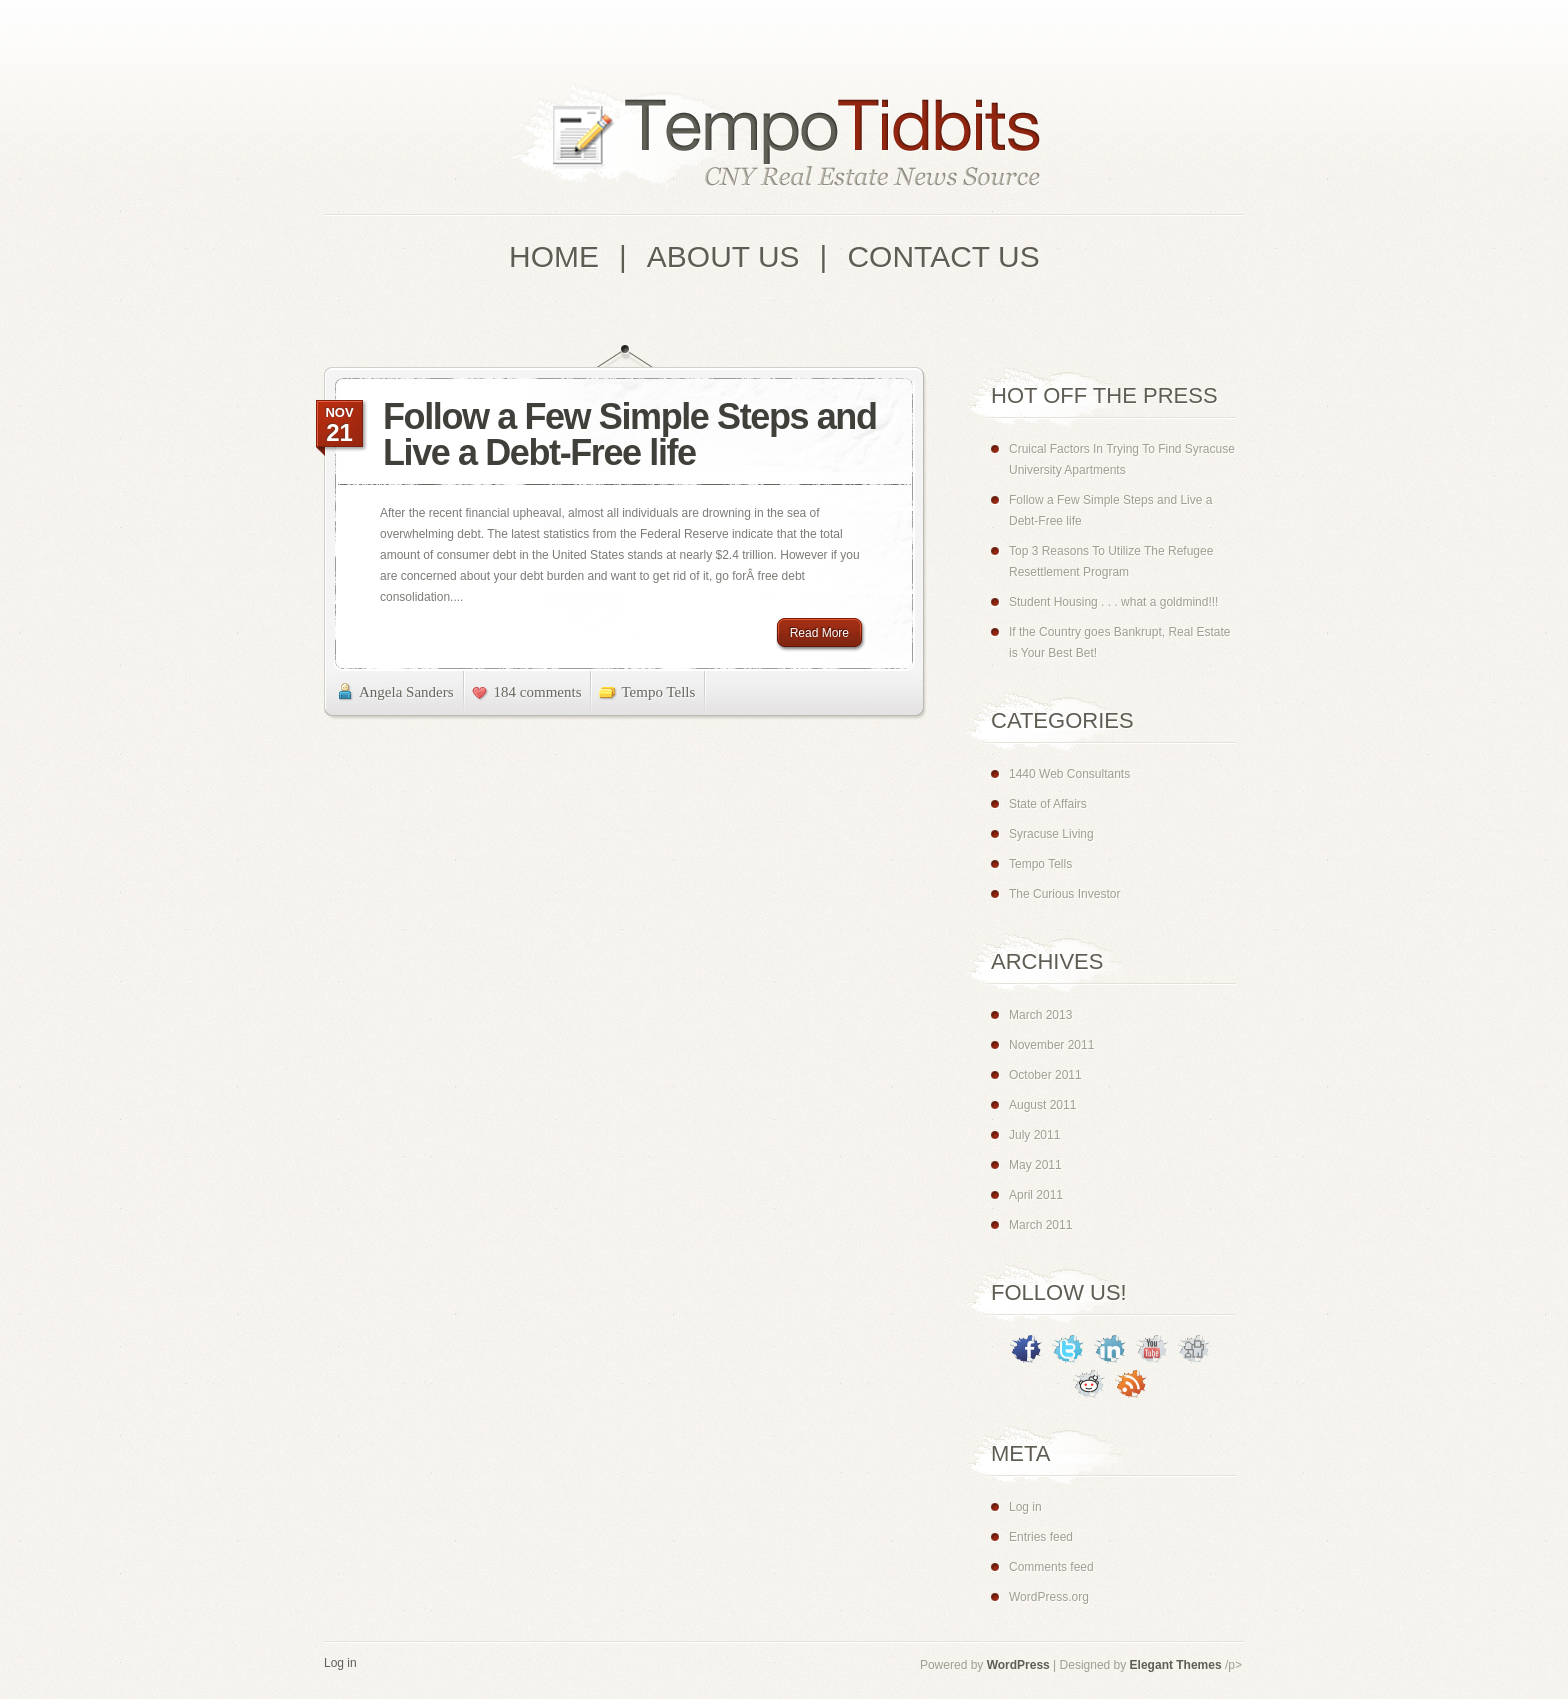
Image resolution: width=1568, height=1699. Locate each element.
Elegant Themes (1176, 1665)
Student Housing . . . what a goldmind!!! (1113, 602)
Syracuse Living (1051, 834)
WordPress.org (1049, 1597)
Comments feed (1051, 1567)
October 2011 (1045, 1075)
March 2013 (1040, 1015)
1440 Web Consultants (1069, 774)
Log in (1025, 1507)
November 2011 (1051, 1045)
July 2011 (1034, 1135)
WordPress (1018, 1665)
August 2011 (1042, 1105)
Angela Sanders (406, 692)
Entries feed (1041, 1537)
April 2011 (1036, 1195)
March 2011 (1040, 1225)
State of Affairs (1048, 804)
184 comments (538, 692)
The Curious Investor (1064, 894)
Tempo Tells (658, 692)
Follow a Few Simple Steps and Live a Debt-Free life (630, 434)
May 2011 (1035, 1165)
